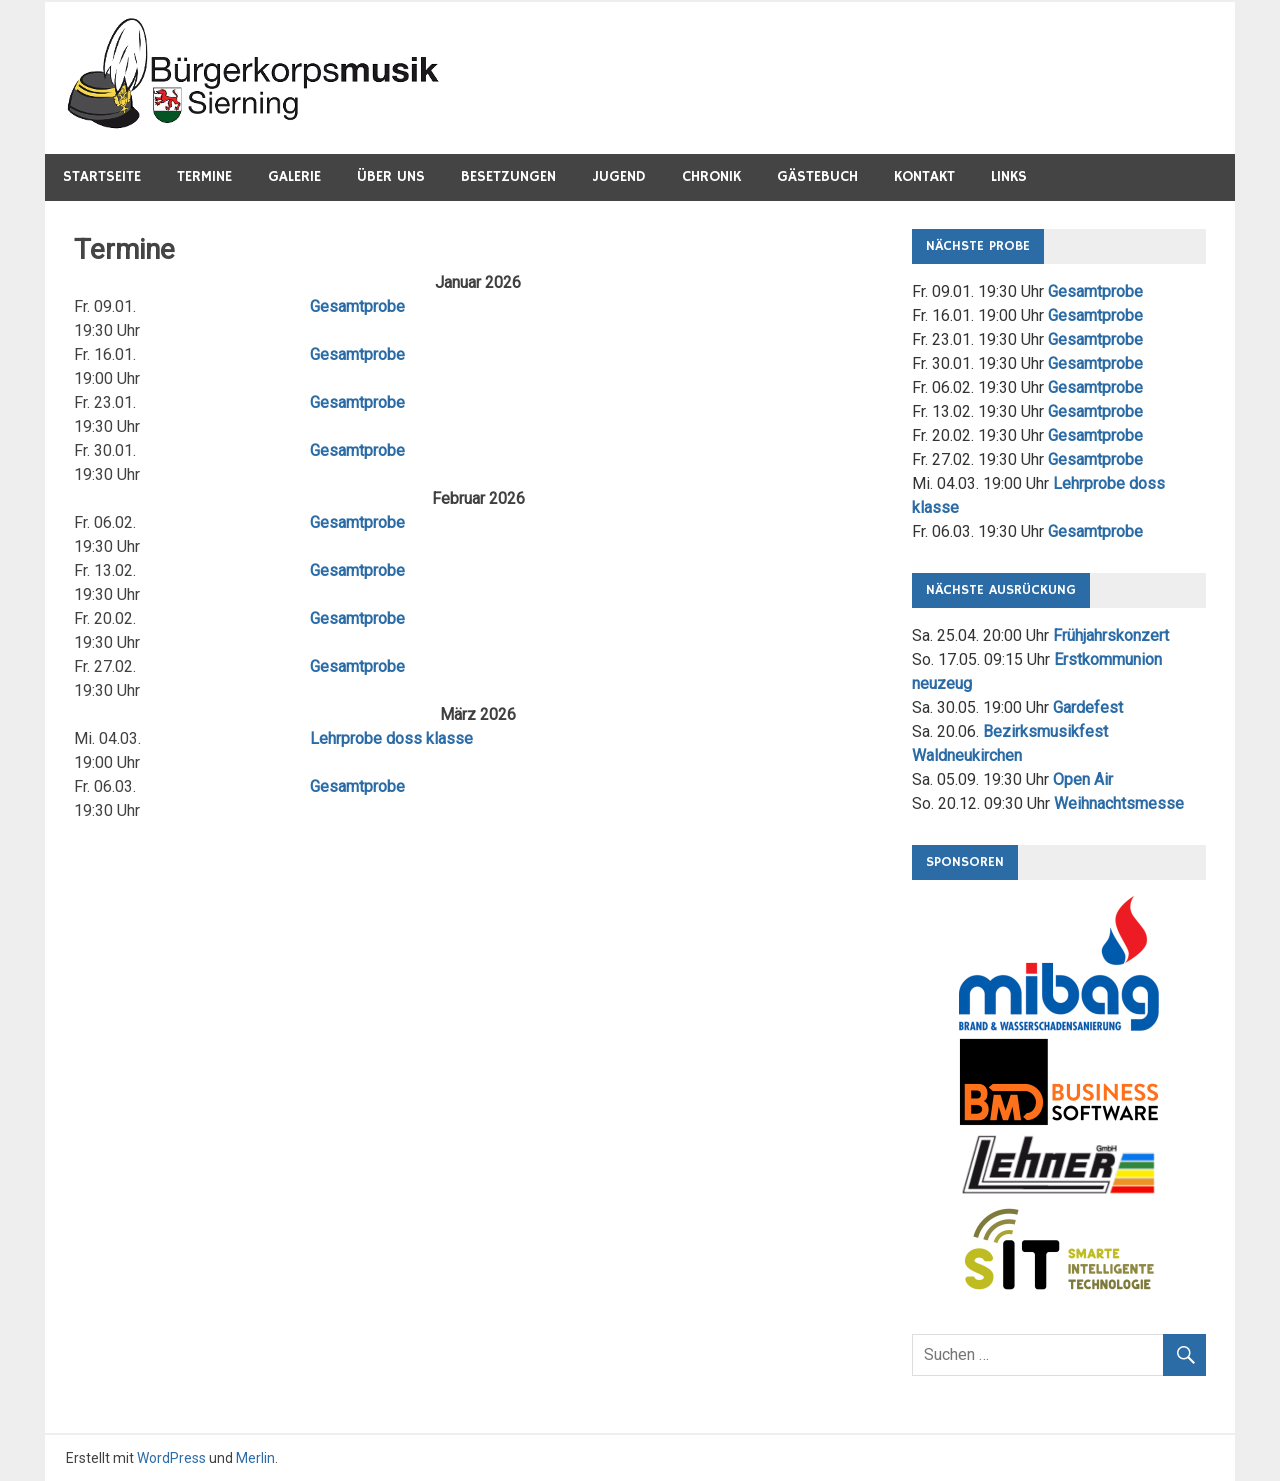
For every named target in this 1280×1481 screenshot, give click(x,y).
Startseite (102, 176)
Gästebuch (817, 176)
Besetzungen (508, 176)
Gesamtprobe (357, 306)
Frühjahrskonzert (1111, 635)
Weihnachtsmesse (1119, 803)
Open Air (1083, 779)
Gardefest (1088, 707)
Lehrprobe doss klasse (391, 738)
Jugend (619, 176)
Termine (204, 176)
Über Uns (391, 176)
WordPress (171, 1458)
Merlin (255, 1458)
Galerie (294, 176)
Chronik (711, 176)
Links (1009, 176)
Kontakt (924, 176)
